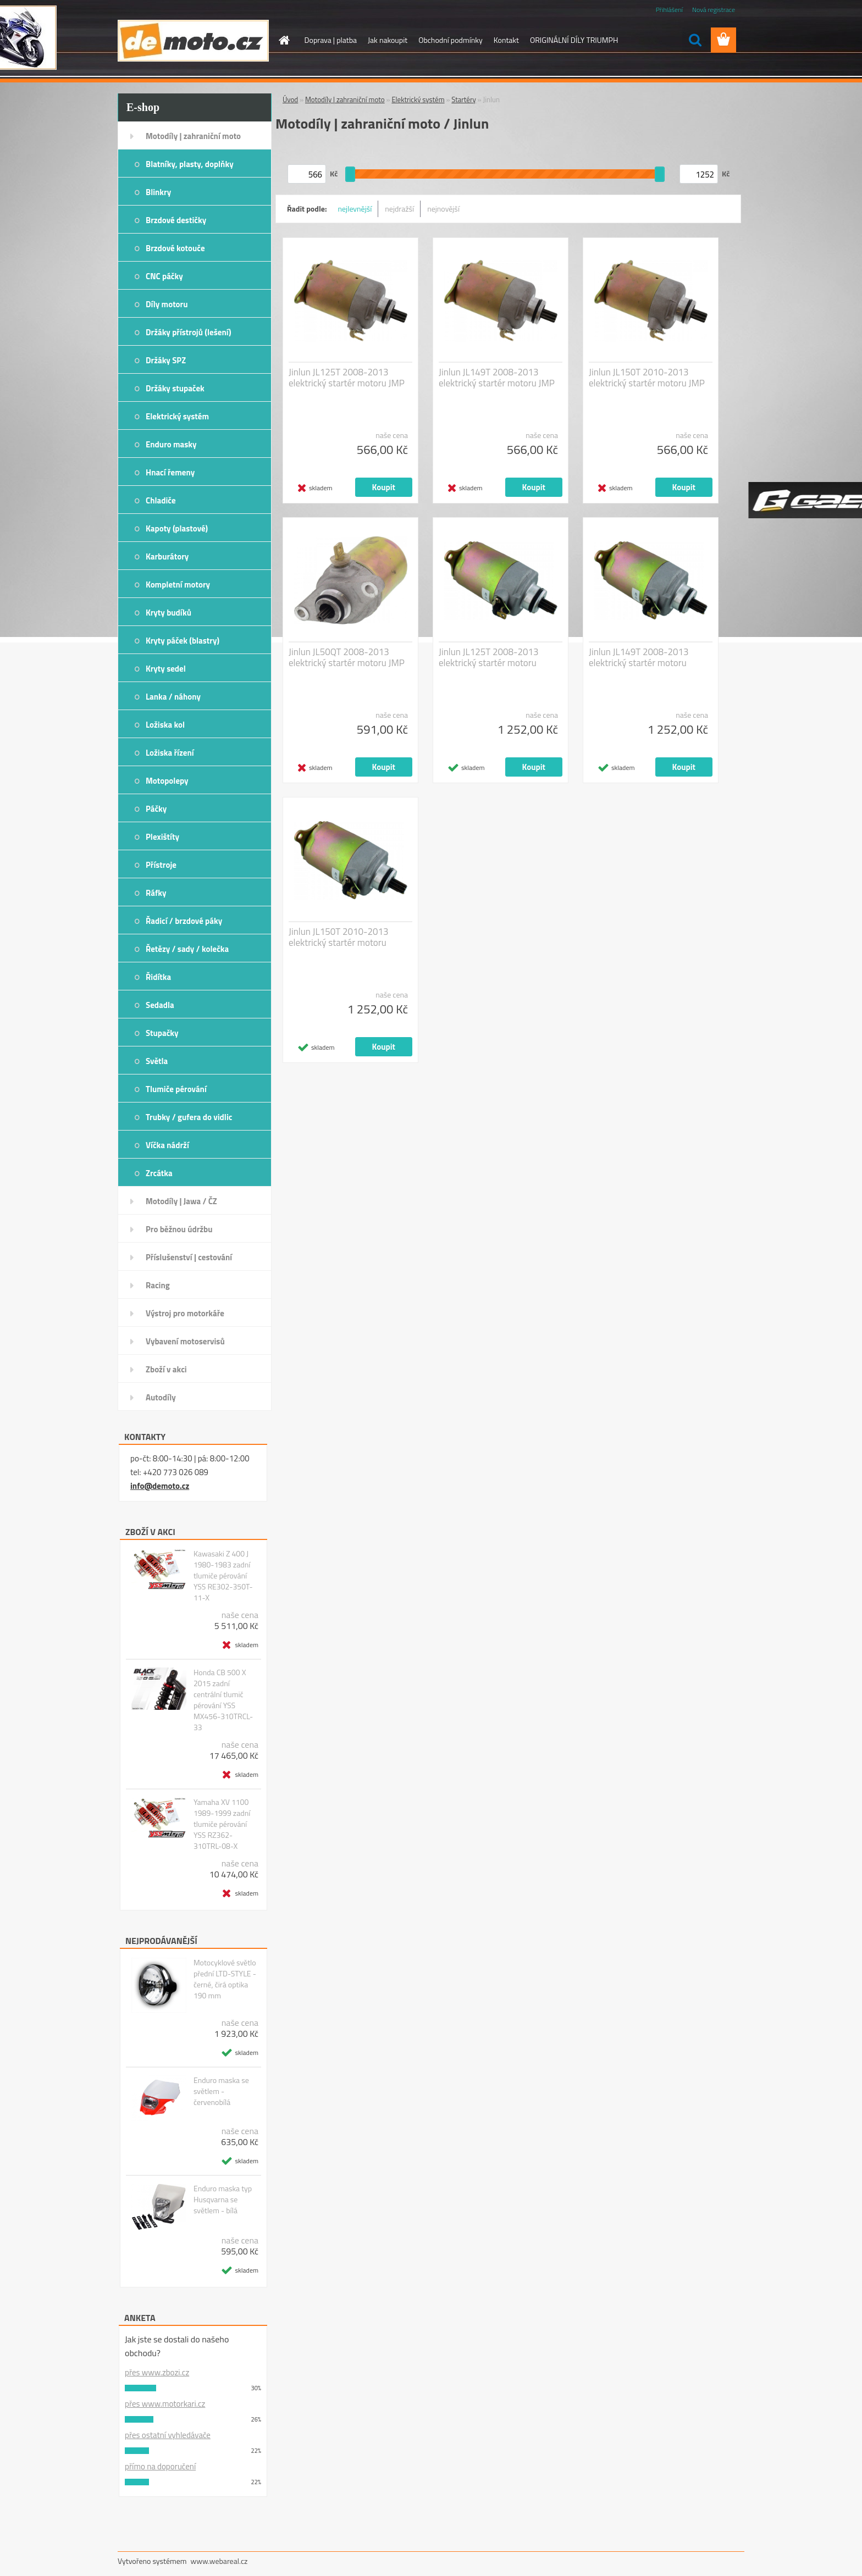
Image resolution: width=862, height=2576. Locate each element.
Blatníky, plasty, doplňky (190, 164)
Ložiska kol (165, 724)
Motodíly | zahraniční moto (193, 136)
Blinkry (158, 192)
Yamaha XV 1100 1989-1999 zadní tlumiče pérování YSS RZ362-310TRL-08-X (222, 1824)
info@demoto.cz (159, 1486)
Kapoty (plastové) (177, 528)
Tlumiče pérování (176, 1089)
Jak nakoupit (387, 40)
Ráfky (156, 893)
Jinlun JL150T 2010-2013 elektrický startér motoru (339, 937)
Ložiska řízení (170, 752)
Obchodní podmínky (450, 40)
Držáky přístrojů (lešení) (188, 332)
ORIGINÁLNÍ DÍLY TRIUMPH (574, 40)
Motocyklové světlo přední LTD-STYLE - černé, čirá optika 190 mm (225, 1979)
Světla (157, 1061)
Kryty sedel (166, 668)
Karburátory (167, 556)
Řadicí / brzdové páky (184, 921)
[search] (695, 40)
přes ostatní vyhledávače (168, 2435)
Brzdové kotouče (175, 248)
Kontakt (506, 40)
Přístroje (161, 864)
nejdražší (399, 208)
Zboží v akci (166, 1369)
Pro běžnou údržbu (179, 1229)
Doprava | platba (331, 40)
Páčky (156, 808)
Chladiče (161, 500)
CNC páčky (164, 276)
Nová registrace (713, 9)
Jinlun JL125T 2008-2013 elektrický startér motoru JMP (347, 378)
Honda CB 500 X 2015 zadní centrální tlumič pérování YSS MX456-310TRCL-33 (223, 1700)
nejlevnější (355, 208)
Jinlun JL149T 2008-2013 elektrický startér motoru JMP (497, 378)
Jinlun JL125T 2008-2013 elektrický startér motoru (489, 657)
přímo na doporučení (160, 2466)
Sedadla (160, 1005)
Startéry (463, 99)
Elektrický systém (177, 416)
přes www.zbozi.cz (157, 2372)
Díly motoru (166, 304)
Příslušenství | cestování (189, 1257)
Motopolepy (167, 780)
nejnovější (443, 208)
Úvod (290, 99)
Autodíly (161, 1397)
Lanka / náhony (173, 696)
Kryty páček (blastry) (182, 640)
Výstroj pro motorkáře (185, 1313)
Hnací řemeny (170, 472)
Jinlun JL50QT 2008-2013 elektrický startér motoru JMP (347, 657)
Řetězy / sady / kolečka (187, 949)
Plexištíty (162, 836)
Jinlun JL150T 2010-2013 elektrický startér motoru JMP (647, 378)
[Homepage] (283, 40)
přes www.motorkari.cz (165, 2403)
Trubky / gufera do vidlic (189, 1117)
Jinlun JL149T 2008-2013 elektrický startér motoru (639, 657)
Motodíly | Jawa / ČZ (181, 1201)
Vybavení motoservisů (185, 1341)
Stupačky (162, 1033)
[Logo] (193, 40)
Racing (158, 1285)
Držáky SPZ (166, 360)
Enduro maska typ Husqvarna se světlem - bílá (223, 2199)
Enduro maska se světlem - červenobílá (221, 2091)
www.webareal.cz (219, 2561)
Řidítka (158, 977)
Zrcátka (159, 1173)
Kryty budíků (168, 612)
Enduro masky (171, 444)
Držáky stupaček (175, 388)
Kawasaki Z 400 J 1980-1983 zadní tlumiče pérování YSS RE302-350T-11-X (223, 1575)
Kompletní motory (178, 584)
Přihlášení (669, 9)
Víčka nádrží (167, 1145)
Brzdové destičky (176, 220)
